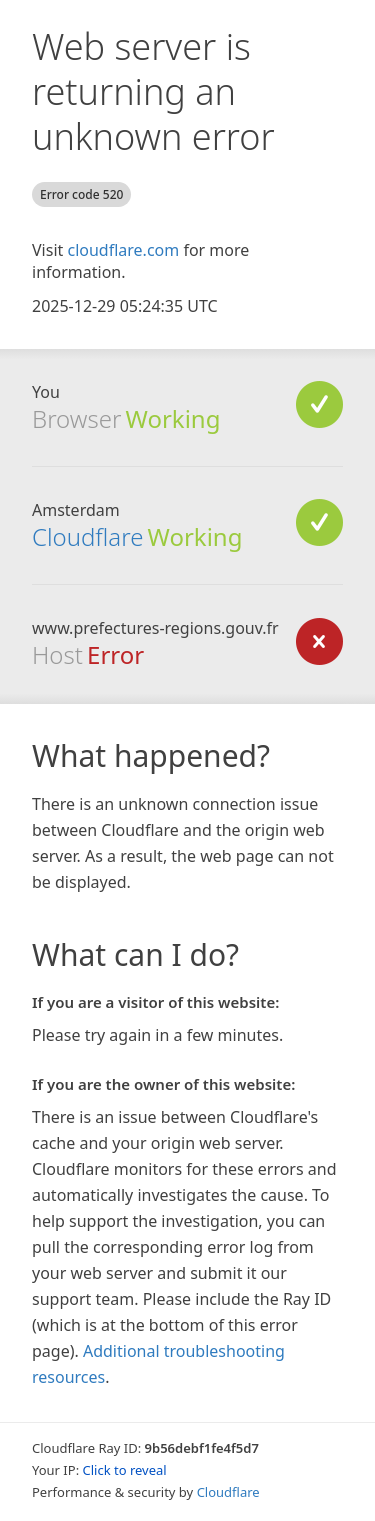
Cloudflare (87, 536)
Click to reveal (125, 1470)
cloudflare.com (123, 250)
